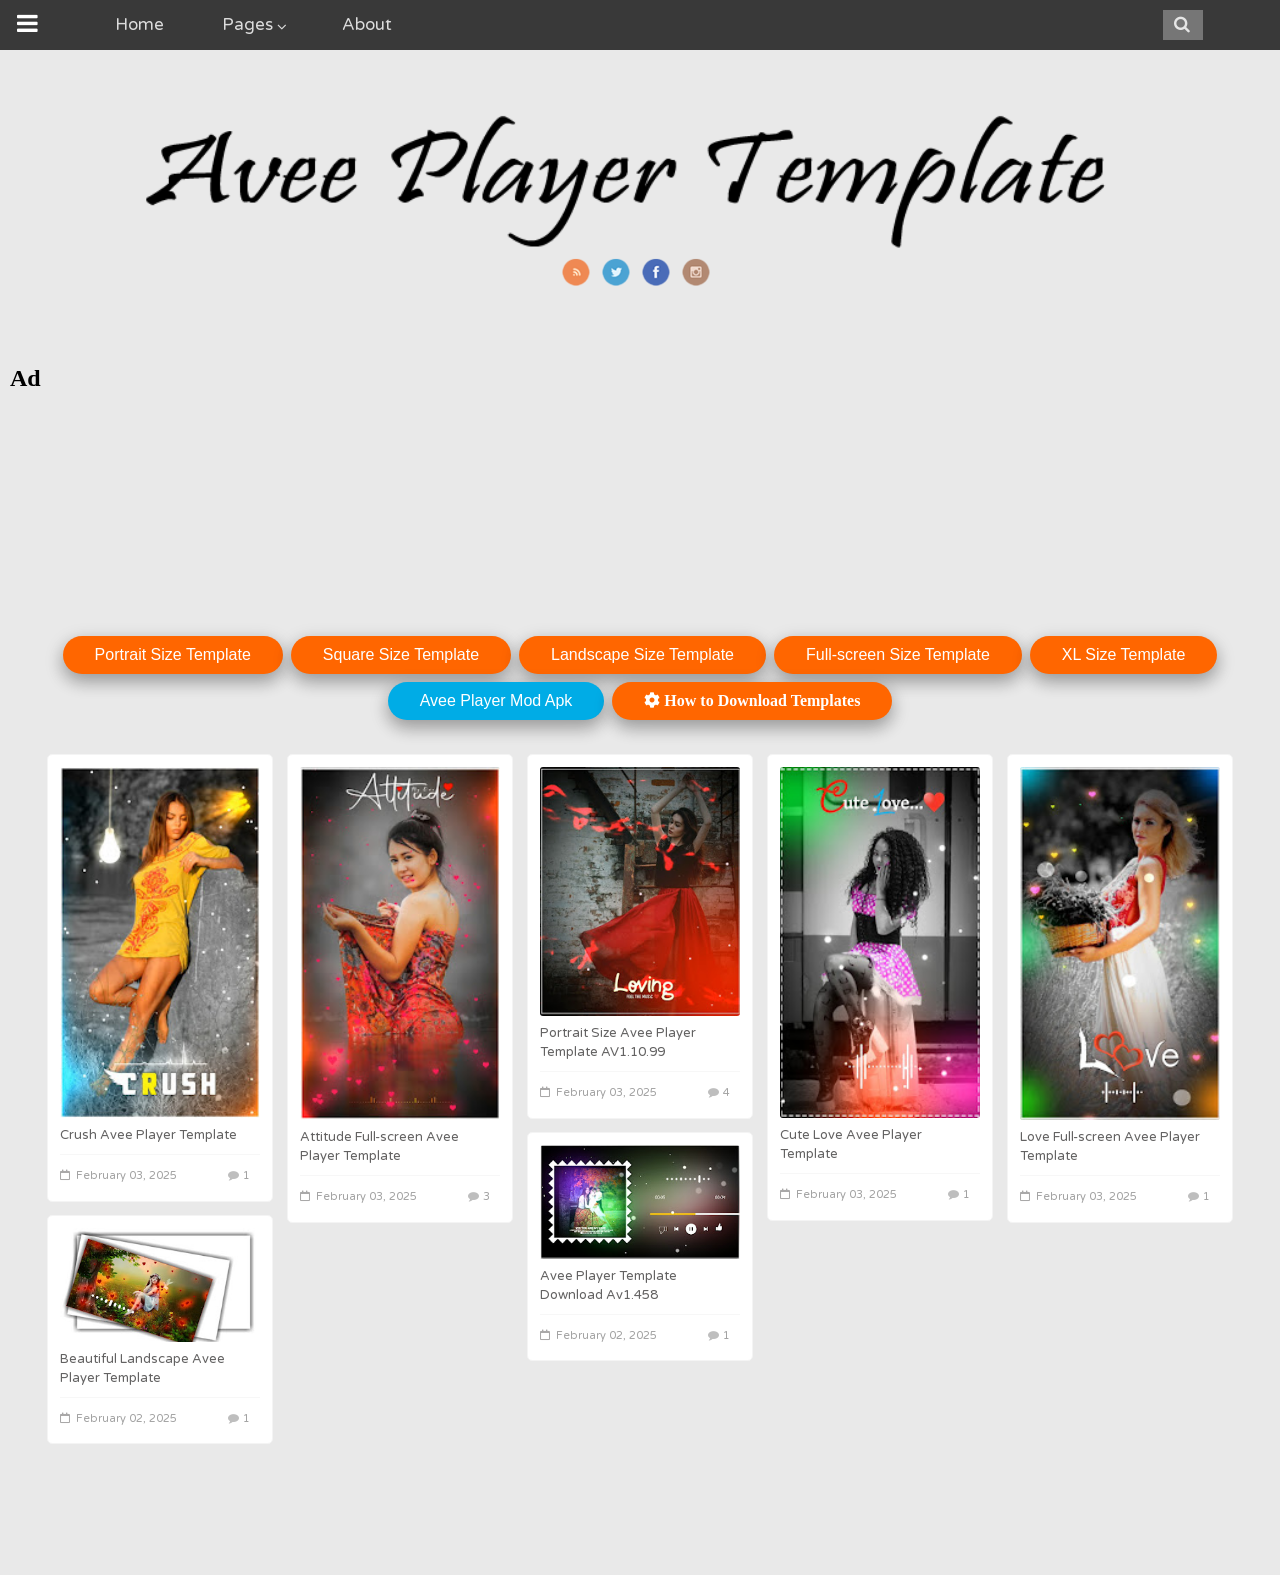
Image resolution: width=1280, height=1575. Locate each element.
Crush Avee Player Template (148, 1135)
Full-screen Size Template (898, 654)
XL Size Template (1124, 654)
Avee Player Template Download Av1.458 (608, 1285)
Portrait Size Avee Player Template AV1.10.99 (618, 1042)
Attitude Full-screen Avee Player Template (379, 1146)
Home (139, 24)
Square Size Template (401, 654)
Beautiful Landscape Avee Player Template (142, 1368)
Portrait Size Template (173, 654)
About (367, 24)
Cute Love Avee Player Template (851, 1144)
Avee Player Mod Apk (496, 700)
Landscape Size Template (642, 654)
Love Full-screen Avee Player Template (1110, 1146)
